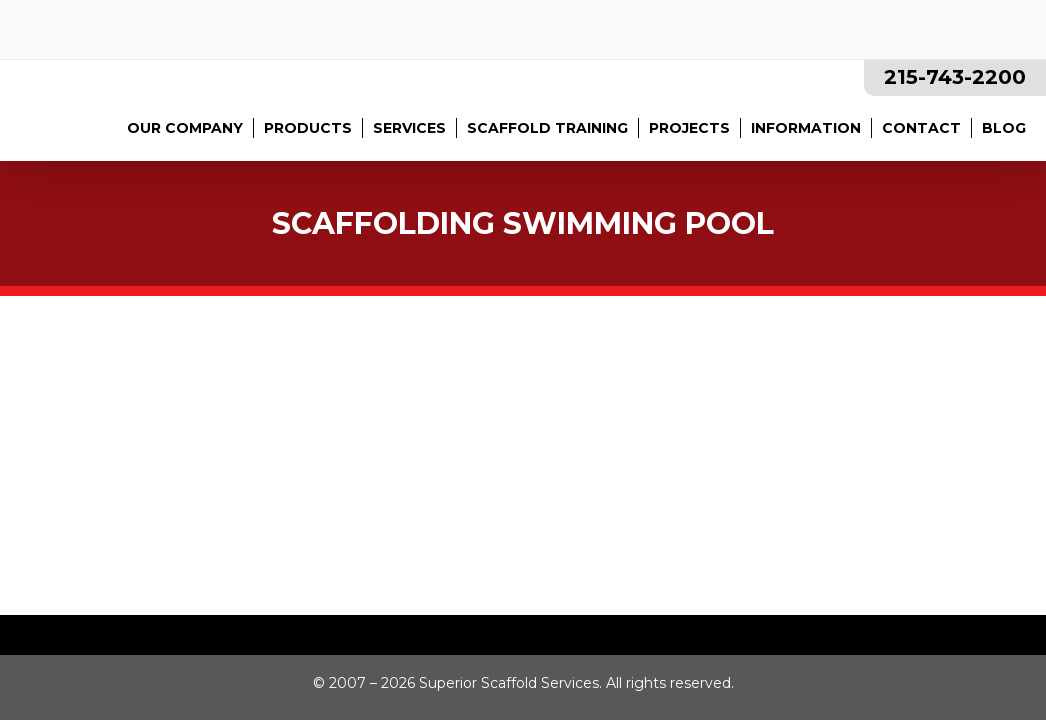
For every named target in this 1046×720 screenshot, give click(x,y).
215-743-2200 (955, 77)
